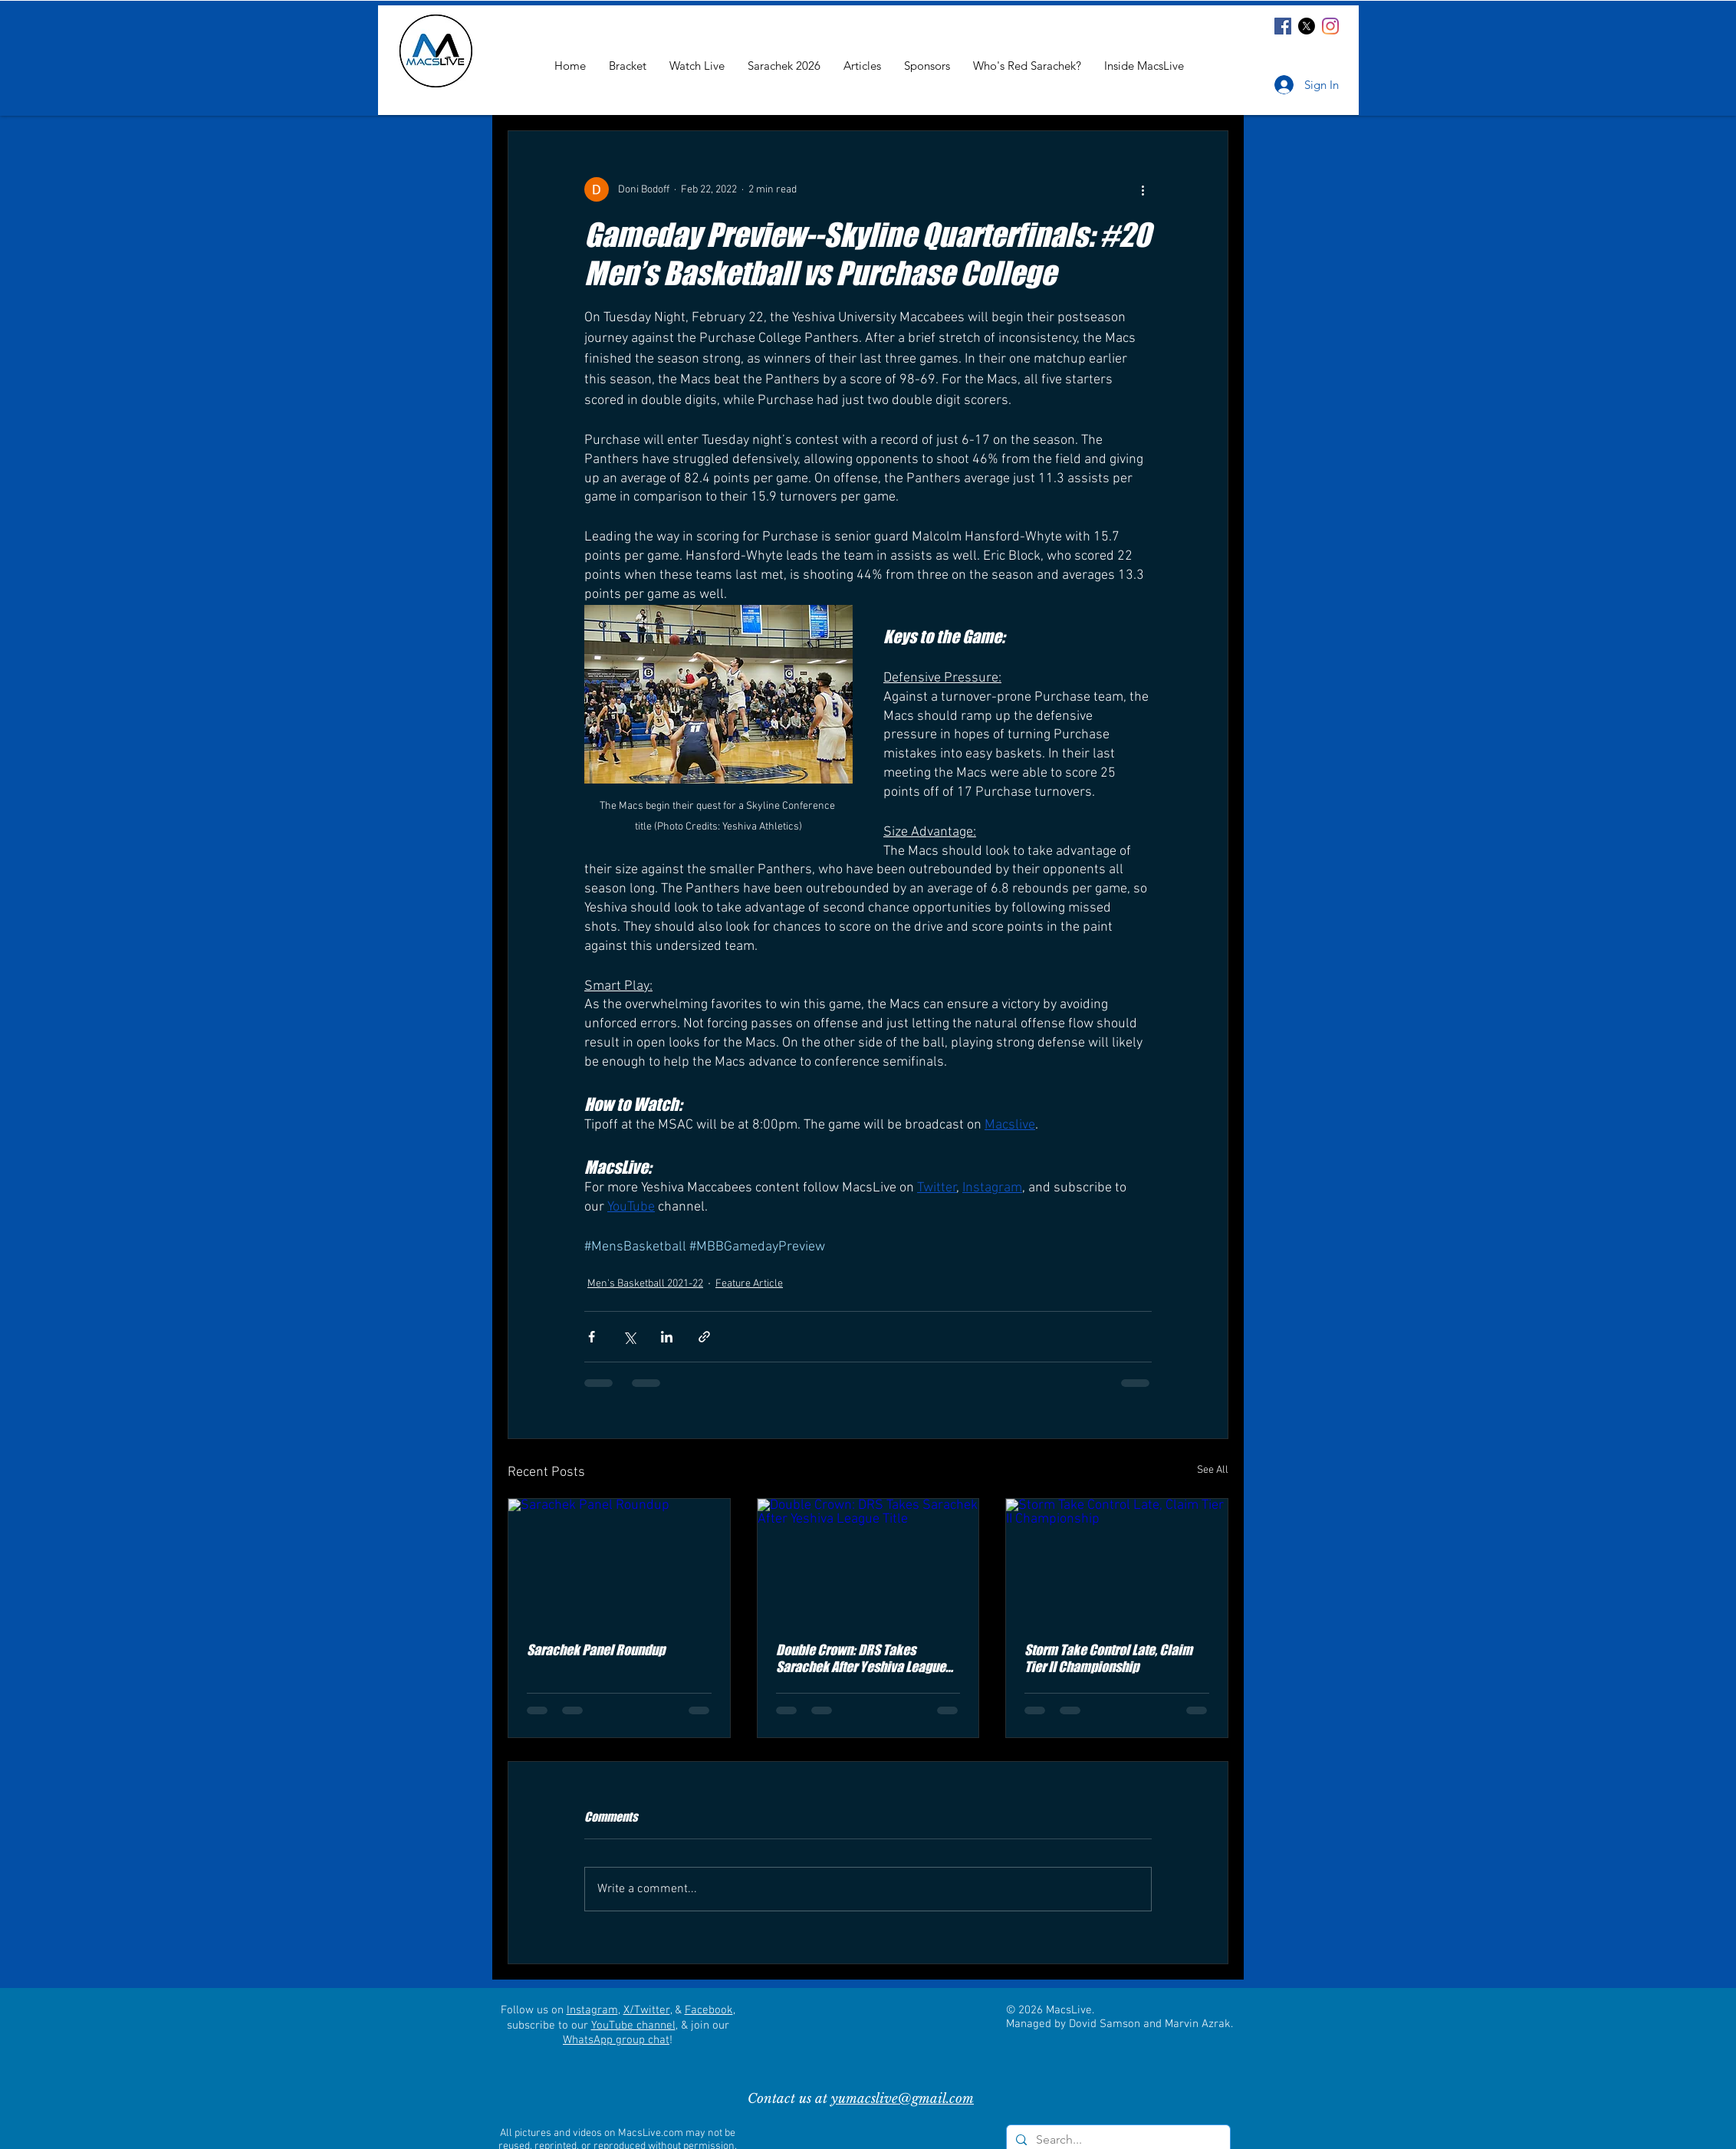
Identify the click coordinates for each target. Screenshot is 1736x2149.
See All (1212, 1470)
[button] (1144, 65)
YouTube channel (633, 2025)
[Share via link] (704, 1336)
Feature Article (749, 1283)
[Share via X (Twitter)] (629, 1336)
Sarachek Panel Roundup (596, 1649)
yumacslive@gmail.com (902, 2099)
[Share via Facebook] (591, 1336)
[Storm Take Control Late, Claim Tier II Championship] (1117, 1561)
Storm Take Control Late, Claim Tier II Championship (1108, 1658)
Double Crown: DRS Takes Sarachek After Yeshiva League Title (860, 1658)
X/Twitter (646, 2010)
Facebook (709, 2010)
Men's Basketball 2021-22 (645, 1283)
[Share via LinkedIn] (666, 1336)
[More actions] (1142, 189)
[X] (1306, 26)
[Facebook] (1282, 26)
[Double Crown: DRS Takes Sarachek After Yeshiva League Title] (868, 1561)
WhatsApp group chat (616, 2040)
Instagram (592, 2010)
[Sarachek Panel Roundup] (619, 1561)
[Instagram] (1330, 26)
